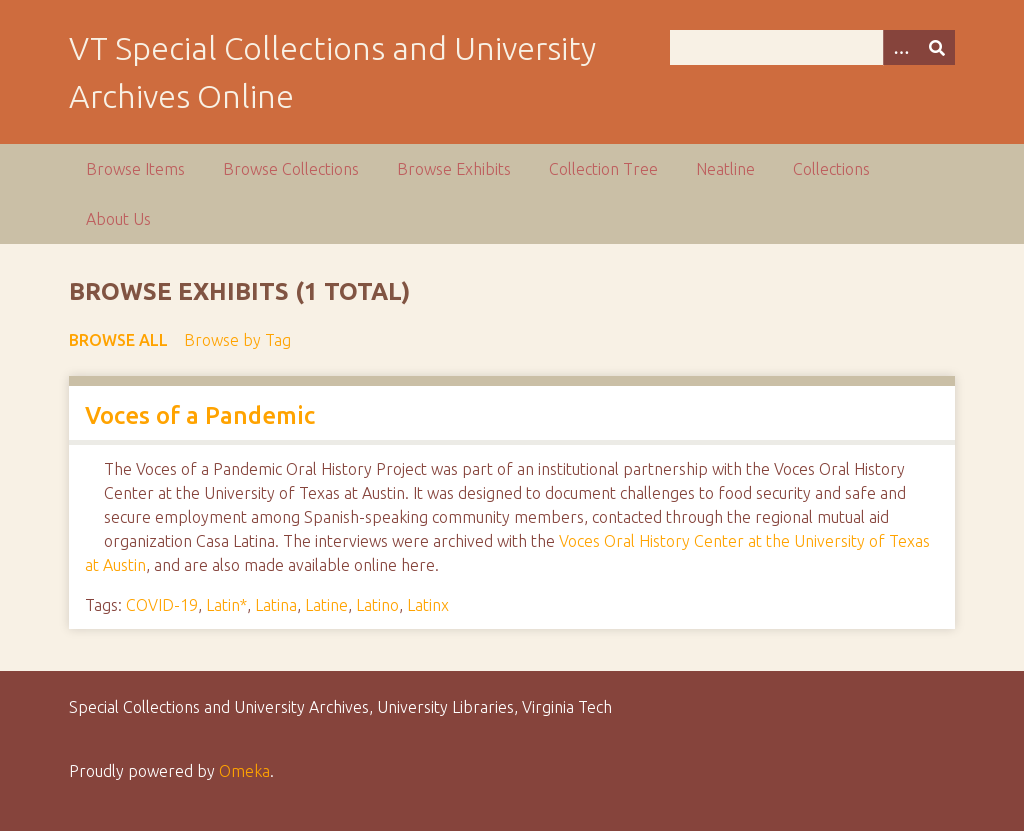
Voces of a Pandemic (200, 415)
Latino (377, 605)
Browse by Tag (237, 340)
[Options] (901, 47)
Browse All (118, 340)
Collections (831, 169)
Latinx (428, 605)
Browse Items (135, 169)
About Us (118, 219)
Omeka (244, 771)
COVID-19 (162, 605)
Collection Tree (603, 169)
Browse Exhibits (454, 169)
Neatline (725, 169)
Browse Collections (291, 169)
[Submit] (937, 47)
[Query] (812, 47)
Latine (326, 605)
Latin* (226, 605)
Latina (276, 605)
